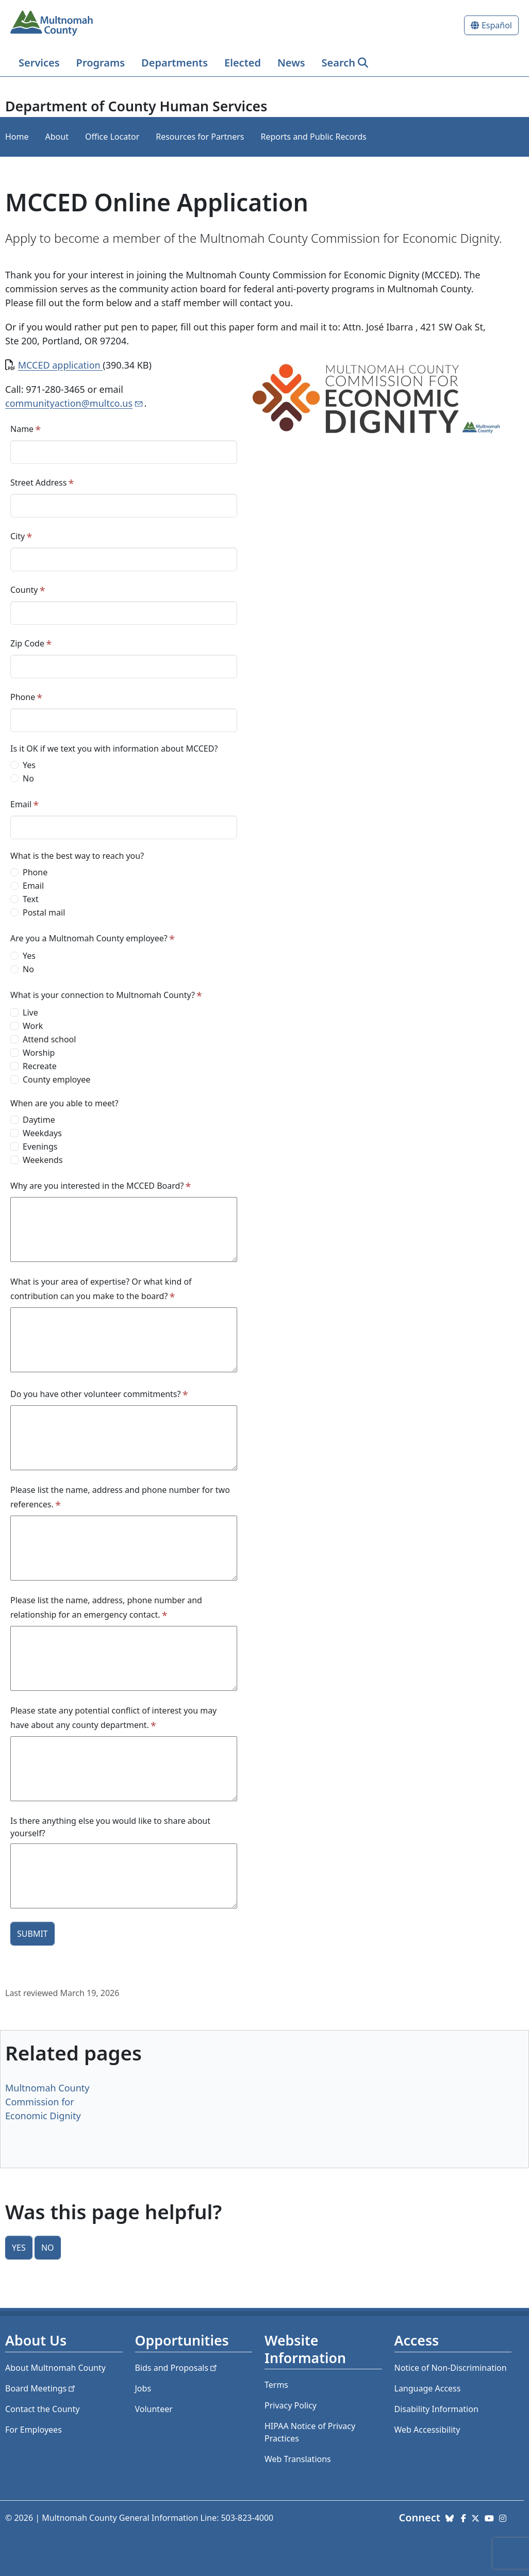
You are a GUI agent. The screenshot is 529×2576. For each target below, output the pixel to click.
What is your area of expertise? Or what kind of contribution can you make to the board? (101, 1289)
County (24, 589)
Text (31, 899)
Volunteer (154, 2409)
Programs (100, 63)
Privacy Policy (290, 2405)
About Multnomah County (55, 2367)
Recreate (40, 1066)
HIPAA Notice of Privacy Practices (309, 2432)
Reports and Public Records (313, 136)
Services (39, 63)
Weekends (43, 1160)
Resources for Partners (200, 136)
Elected (242, 63)
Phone (22, 697)
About (57, 136)
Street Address (38, 482)
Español (497, 25)
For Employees (33, 2429)
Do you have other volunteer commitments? (95, 1394)
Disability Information (436, 2409)
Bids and (177, 2367)
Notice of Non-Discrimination (450, 2367)
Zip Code (27, 643)
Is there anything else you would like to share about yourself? (110, 1827)
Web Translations (297, 2459)
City (17, 536)
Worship (39, 1052)
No (28, 778)
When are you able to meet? (64, 1103)
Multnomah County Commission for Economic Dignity (47, 2102)
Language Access (427, 2388)
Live (30, 1012)
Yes (29, 765)
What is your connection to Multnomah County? (102, 995)
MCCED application (60, 365)
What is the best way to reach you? (77, 855)
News (291, 63)
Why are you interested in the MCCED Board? (97, 1185)
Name (22, 429)
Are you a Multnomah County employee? (89, 938)
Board (41, 2388)
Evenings (40, 1146)
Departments (174, 63)
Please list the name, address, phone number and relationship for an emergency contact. (106, 1607)
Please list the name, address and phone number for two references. (120, 1497)
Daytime (39, 1119)
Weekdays (42, 1133)
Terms (276, 2384)
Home (17, 136)
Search (338, 63)
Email (20, 804)
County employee (56, 1079)
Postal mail (44, 912)
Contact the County (42, 2409)
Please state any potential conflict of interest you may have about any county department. (113, 1718)
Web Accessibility (427, 2429)
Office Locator (112, 136)
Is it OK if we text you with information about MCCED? (114, 748)
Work (33, 1026)
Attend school (49, 1039)
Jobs (143, 2388)
